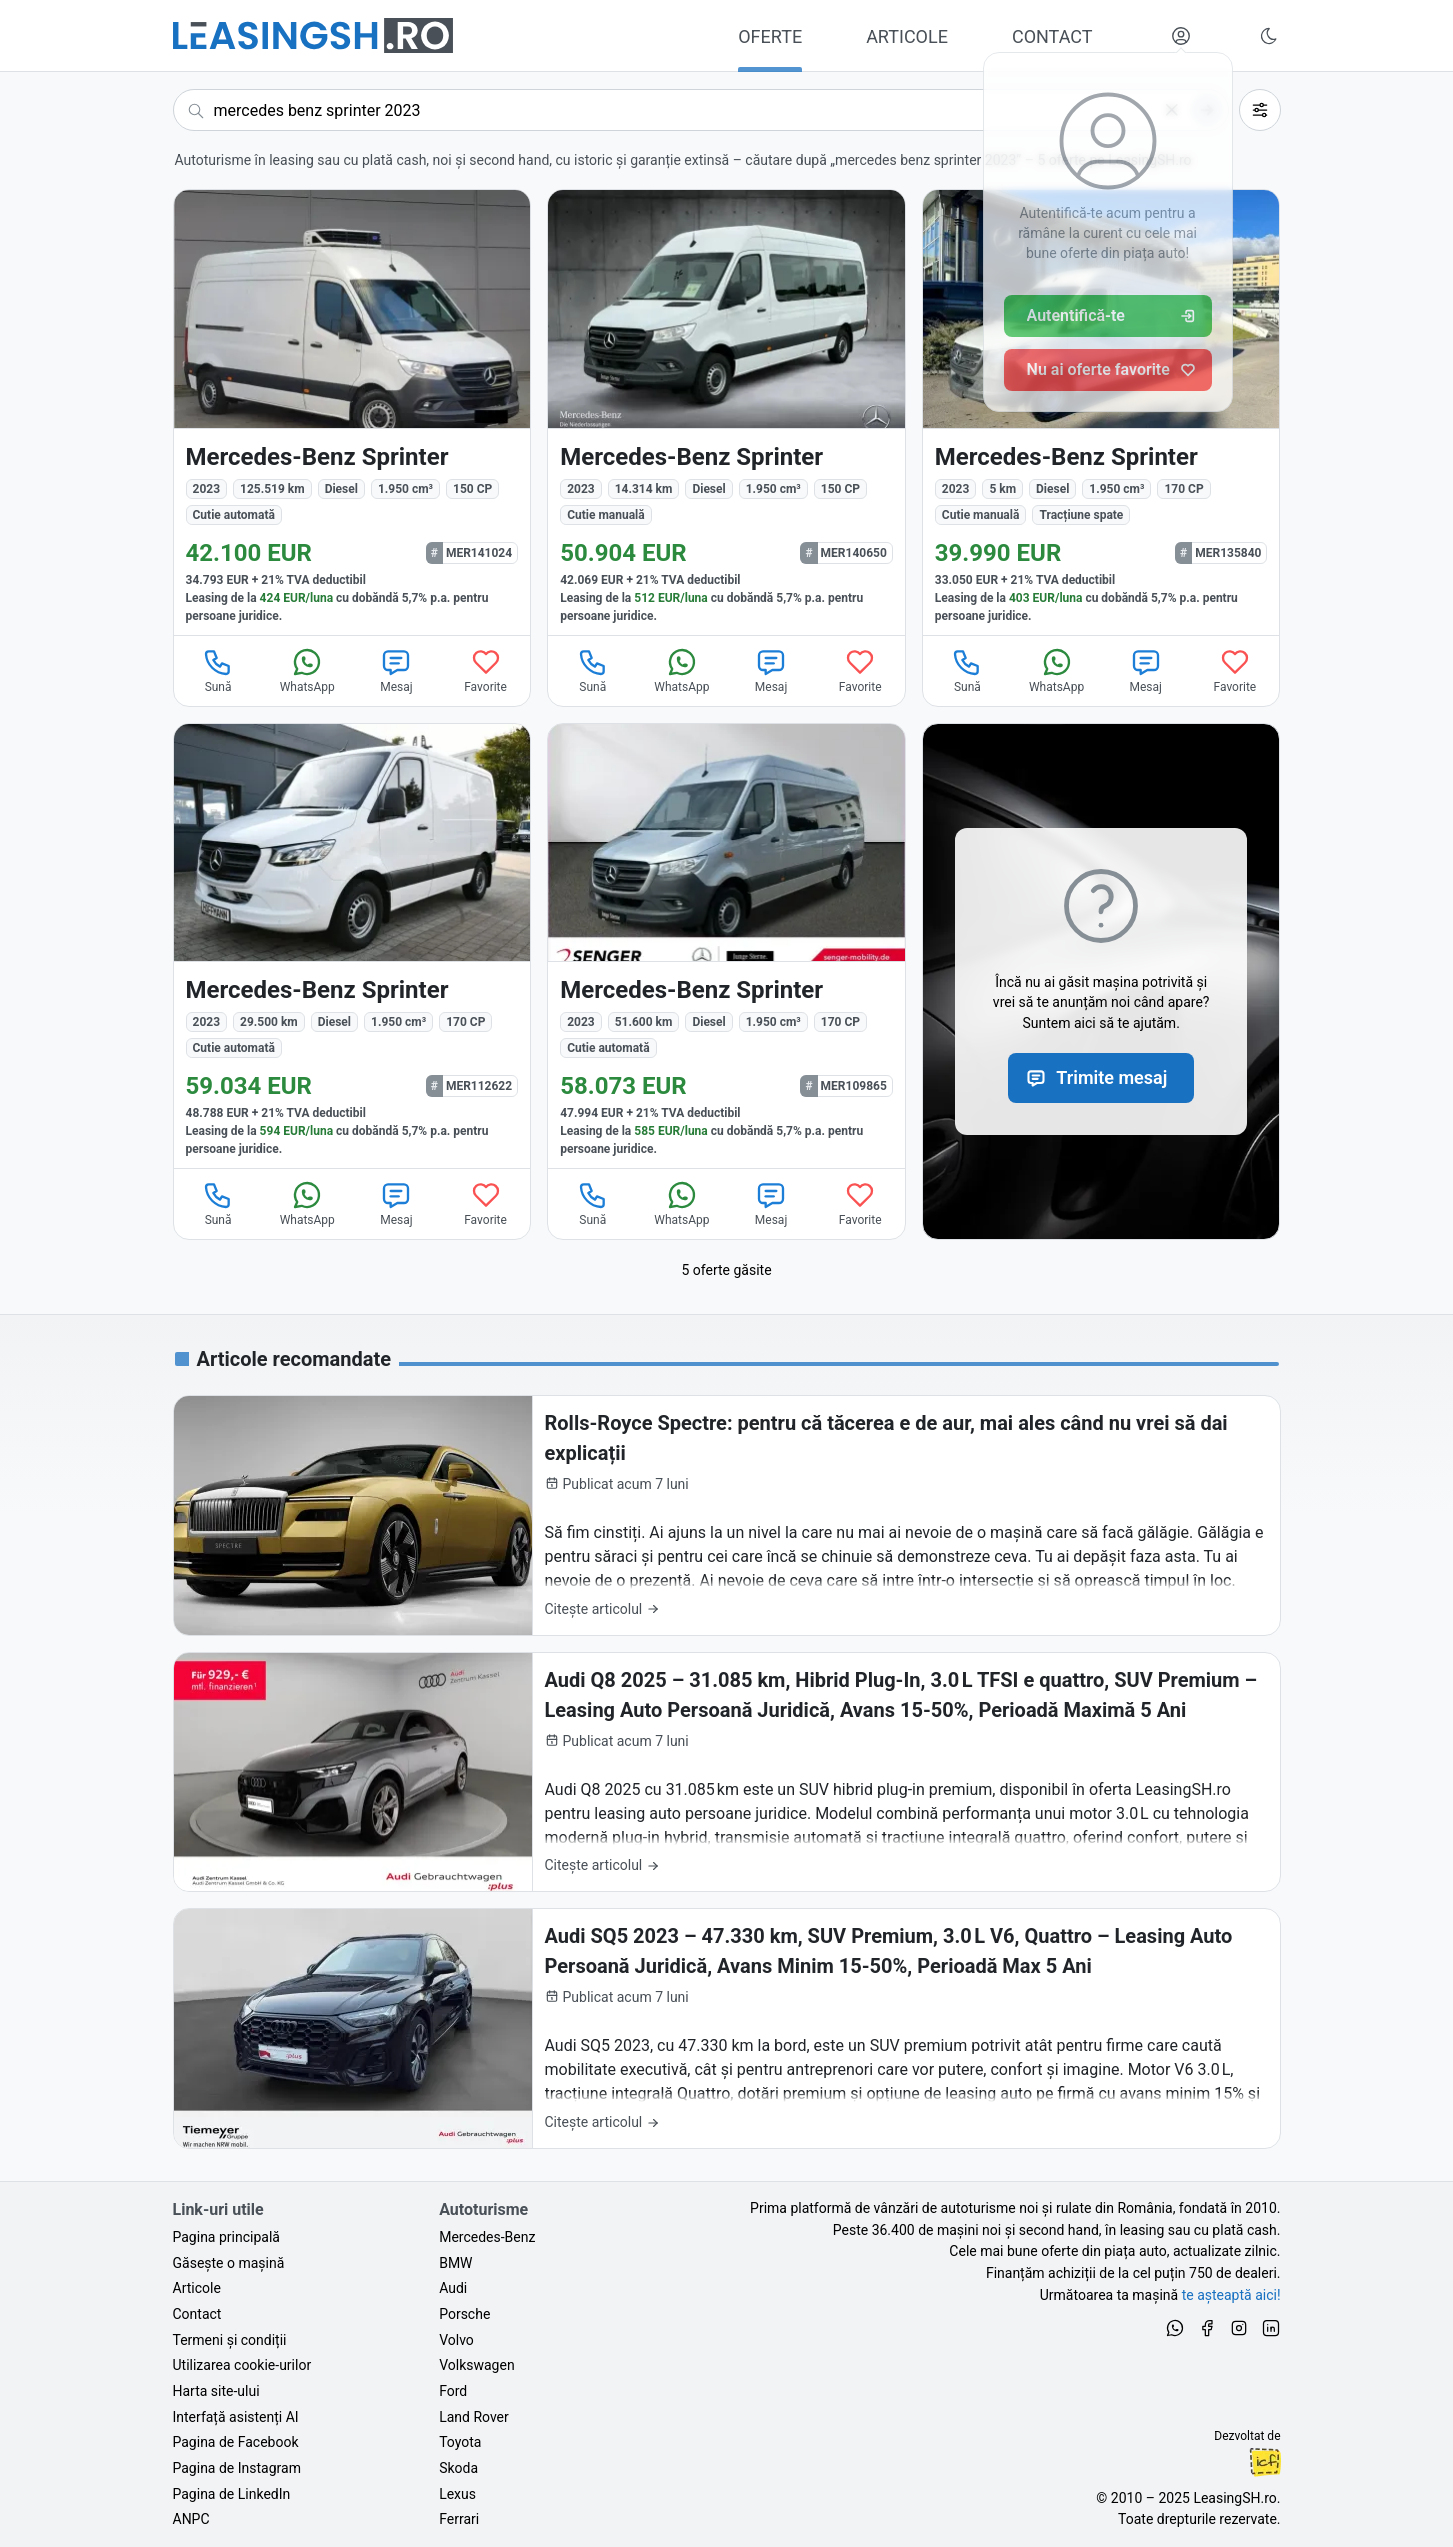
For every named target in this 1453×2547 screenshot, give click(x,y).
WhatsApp (307, 670)
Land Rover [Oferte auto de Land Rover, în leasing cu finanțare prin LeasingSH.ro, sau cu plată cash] (474, 2417)
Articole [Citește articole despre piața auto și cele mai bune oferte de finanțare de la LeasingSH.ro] (197, 2288)
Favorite (485, 670)
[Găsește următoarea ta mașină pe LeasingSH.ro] (313, 35)
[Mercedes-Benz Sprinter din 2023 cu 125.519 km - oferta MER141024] (352, 412)
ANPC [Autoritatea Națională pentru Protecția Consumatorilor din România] (191, 2519)
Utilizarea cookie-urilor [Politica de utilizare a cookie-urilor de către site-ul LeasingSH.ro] (242, 2365)
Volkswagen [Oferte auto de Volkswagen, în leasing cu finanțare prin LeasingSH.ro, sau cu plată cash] (476, 2365)
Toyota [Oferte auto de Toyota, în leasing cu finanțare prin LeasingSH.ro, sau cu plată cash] (460, 2442)
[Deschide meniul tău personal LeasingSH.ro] (1181, 36)
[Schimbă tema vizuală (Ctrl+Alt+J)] (1269, 36)
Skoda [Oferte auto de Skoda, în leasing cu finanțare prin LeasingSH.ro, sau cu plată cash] (458, 2468)
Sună (218, 670)
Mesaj (396, 670)
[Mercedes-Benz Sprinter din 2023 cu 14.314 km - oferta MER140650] (726, 412)
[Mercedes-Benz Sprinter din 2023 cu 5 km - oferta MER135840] (1101, 412)
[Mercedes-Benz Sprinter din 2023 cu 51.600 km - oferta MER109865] (726, 946)
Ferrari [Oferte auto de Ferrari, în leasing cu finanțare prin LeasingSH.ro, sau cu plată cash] (459, 2519)
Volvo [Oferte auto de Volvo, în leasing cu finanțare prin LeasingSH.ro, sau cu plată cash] (456, 2340)
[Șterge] (1172, 110)
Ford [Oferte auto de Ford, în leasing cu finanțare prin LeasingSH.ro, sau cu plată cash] (453, 2391)
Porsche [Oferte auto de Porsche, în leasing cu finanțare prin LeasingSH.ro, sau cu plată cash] (464, 2314)
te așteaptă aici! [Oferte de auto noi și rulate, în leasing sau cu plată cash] (1231, 2295)
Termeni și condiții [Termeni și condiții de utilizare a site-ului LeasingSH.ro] (230, 2340)
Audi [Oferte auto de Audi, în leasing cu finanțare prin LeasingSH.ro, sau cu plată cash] (453, 2288)
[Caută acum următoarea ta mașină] (701, 110)
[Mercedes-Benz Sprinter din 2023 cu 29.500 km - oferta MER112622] (352, 946)
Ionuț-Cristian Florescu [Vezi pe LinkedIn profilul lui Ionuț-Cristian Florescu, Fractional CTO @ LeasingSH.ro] (1265, 2462)
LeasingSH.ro (1234, 2498)
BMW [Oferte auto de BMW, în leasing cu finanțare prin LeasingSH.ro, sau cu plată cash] (455, 2263)
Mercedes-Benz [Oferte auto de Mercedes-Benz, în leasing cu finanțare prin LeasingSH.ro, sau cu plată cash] (487, 2237)
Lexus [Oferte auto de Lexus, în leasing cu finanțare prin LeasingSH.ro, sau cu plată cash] (457, 2494)
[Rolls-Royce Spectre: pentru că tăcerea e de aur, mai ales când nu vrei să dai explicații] (727, 1515)
